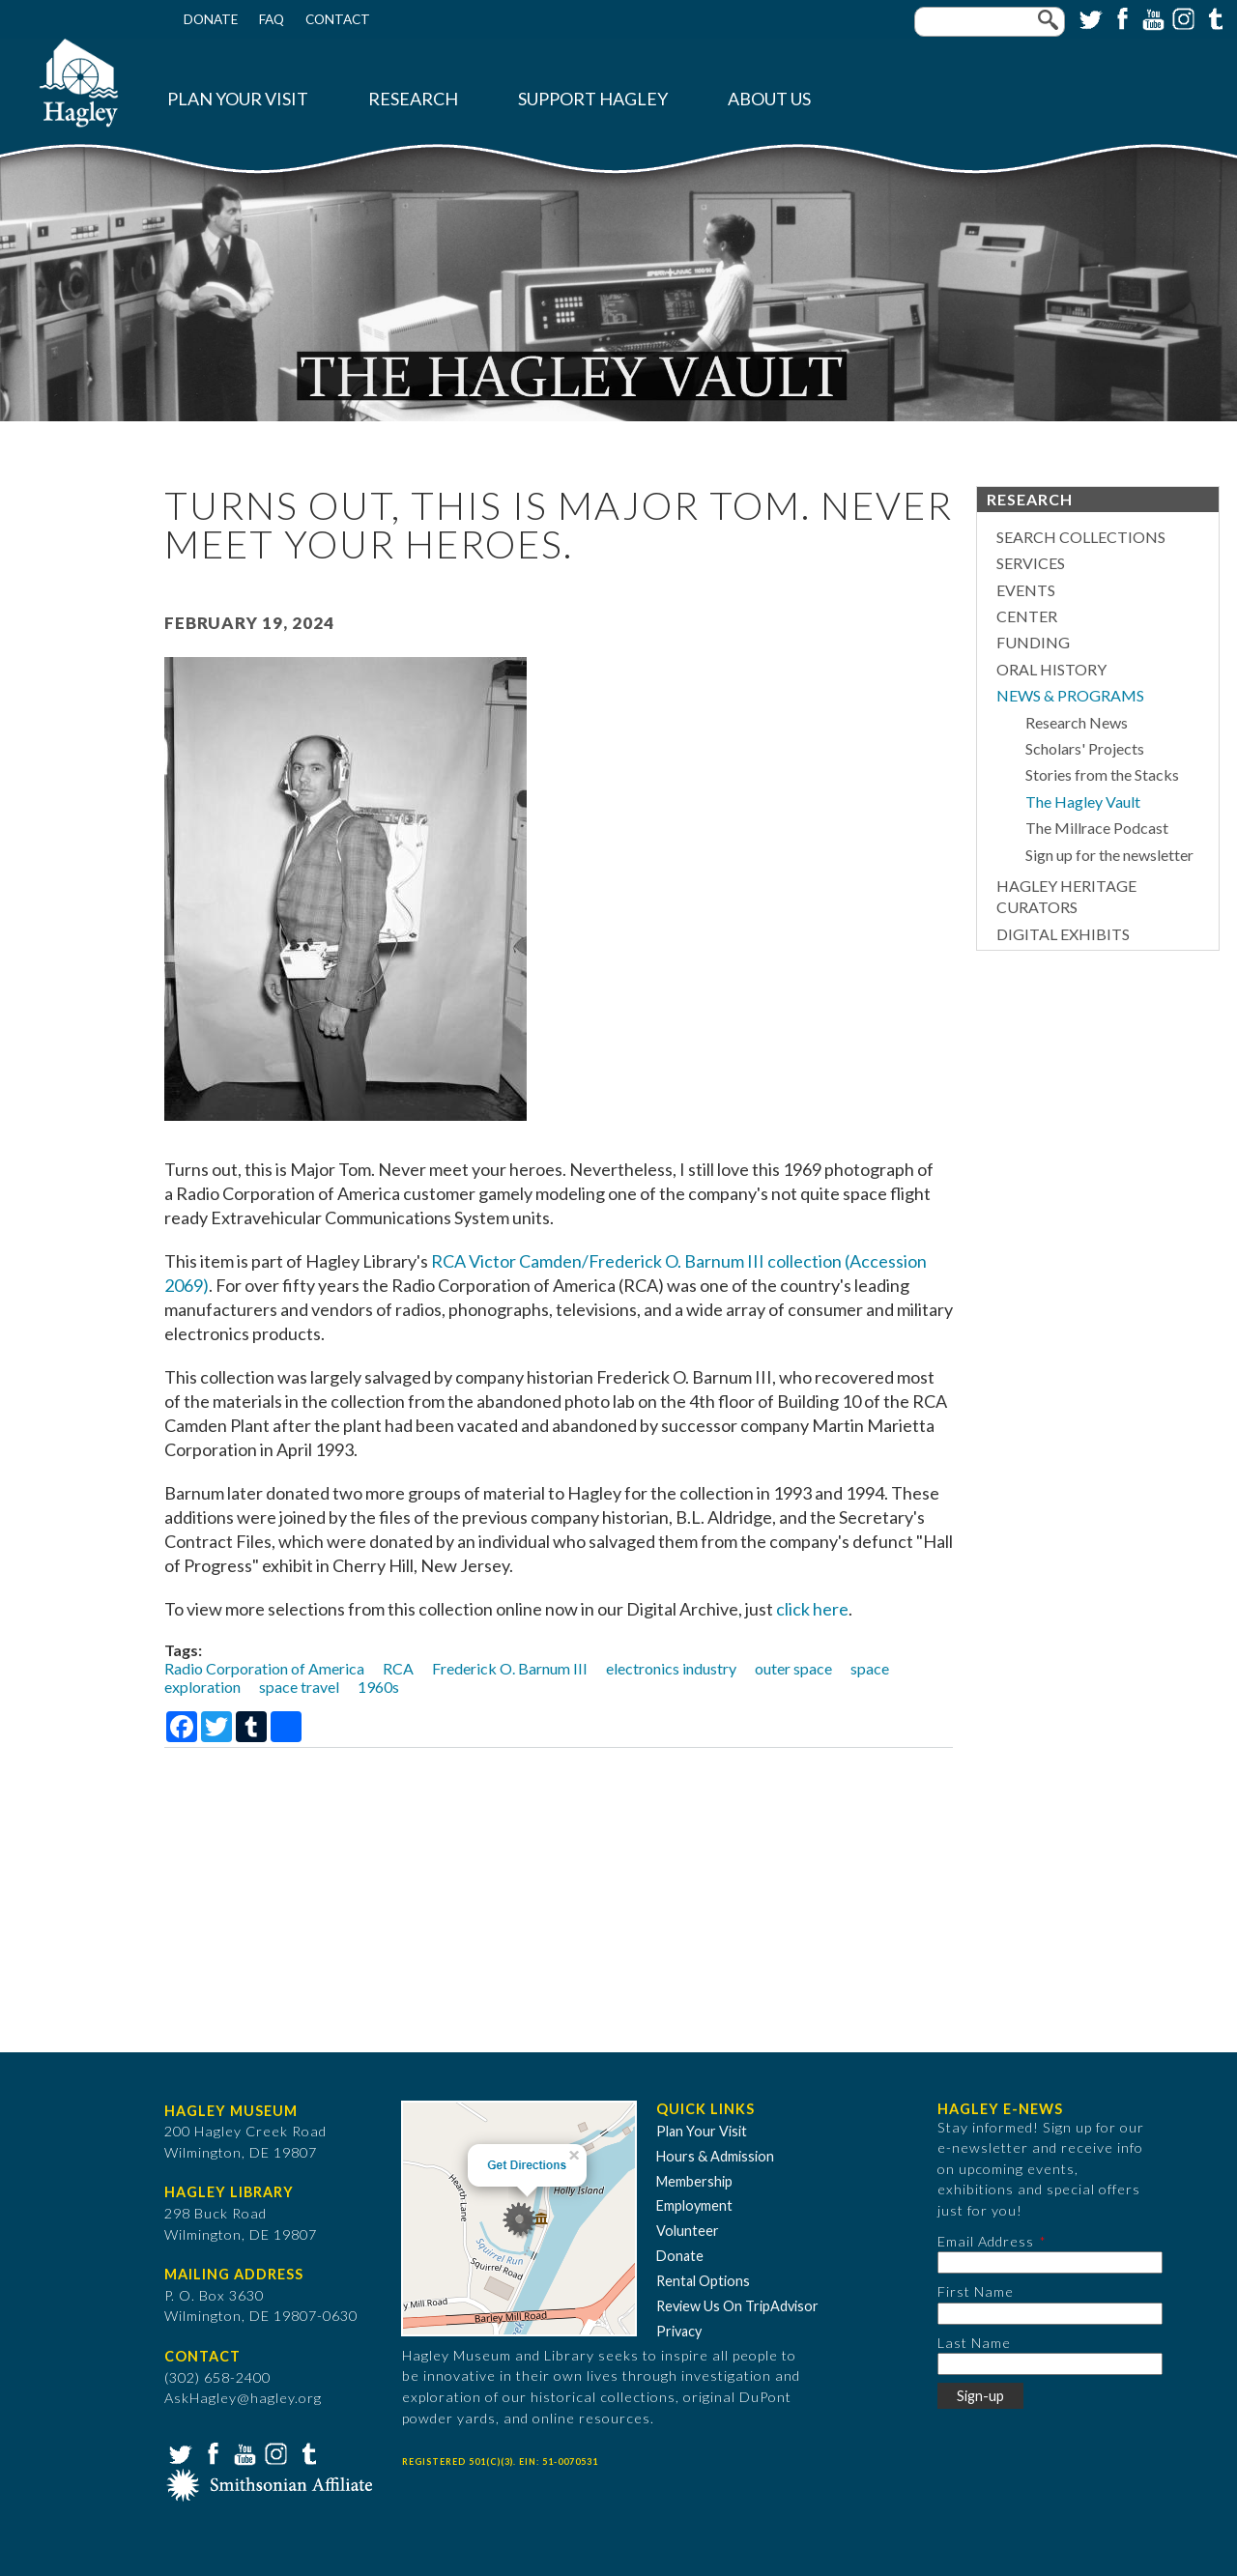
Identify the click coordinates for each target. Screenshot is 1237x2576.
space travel (299, 1686)
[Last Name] (1050, 2364)
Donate (211, 19)
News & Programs (1070, 695)
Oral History (1051, 669)
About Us (769, 99)
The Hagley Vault (1082, 801)
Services (1030, 563)
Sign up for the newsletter (1109, 854)
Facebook (1120, 17)
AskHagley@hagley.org (243, 2398)
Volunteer (687, 2230)
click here (812, 1608)
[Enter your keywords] (989, 22)
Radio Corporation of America (264, 1668)
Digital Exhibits (1063, 934)
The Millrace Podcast (1096, 827)
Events (1025, 590)
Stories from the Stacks (1102, 774)
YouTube (1150, 17)
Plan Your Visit (237, 99)
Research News (1076, 722)
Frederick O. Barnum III (510, 1668)
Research (413, 99)
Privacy (679, 2331)
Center (1026, 616)
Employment (694, 2205)
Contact (337, 19)
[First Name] (1050, 2314)
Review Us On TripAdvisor (737, 2306)
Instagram (1181, 17)
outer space (793, 1668)
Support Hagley (593, 99)
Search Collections (1080, 537)
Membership (694, 2181)
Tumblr (1212, 17)
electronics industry (671, 1668)
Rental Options (703, 2281)
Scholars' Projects (1084, 748)
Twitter (1089, 17)
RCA (398, 1668)
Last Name (974, 2342)
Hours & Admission (715, 2156)
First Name (975, 2291)
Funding (1033, 642)
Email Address (985, 2241)
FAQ (271, 19)
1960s (378, 1686)
